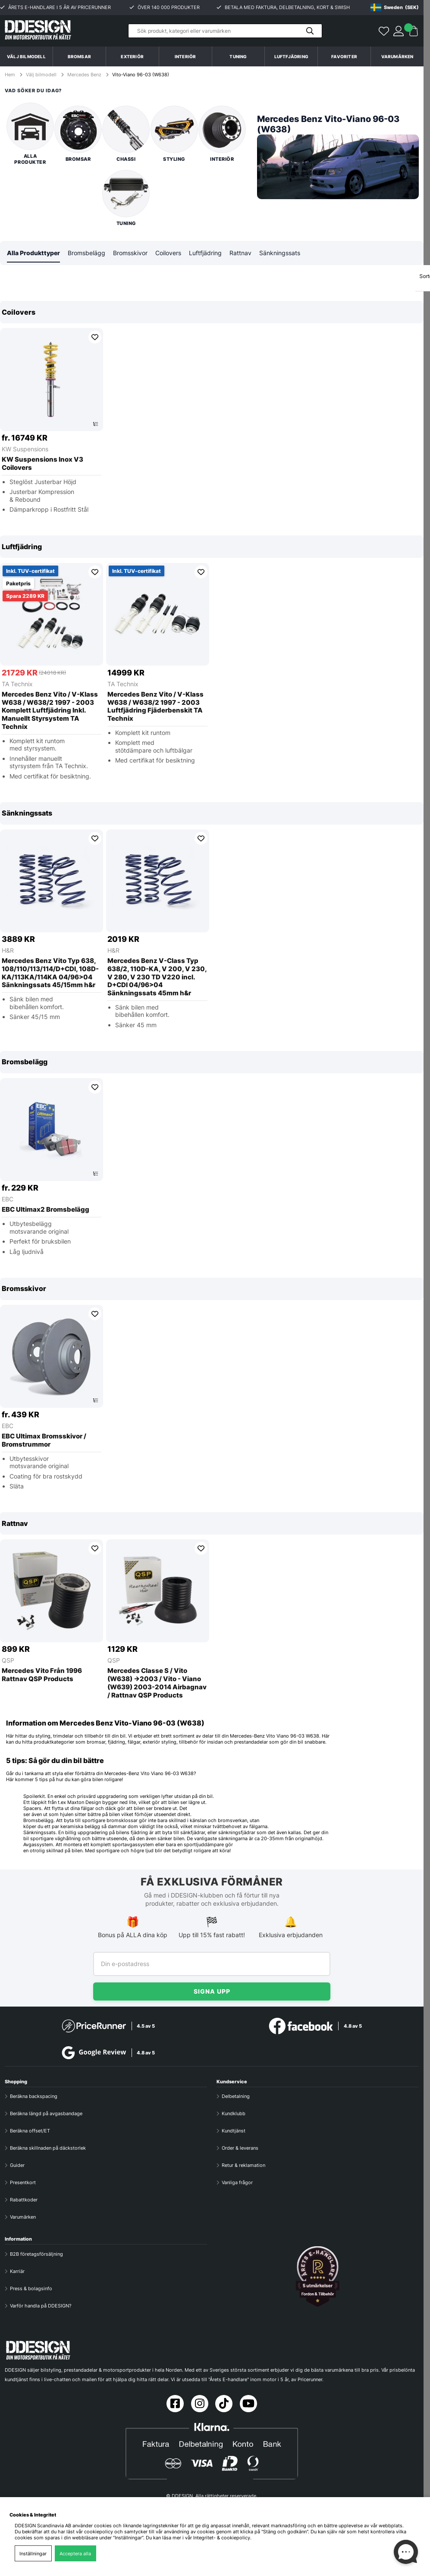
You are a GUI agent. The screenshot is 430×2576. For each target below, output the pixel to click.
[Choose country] (395, 7)
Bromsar (78, 134)
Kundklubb (233, 2113)
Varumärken (397, 56)
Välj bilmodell (26, 56)
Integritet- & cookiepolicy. (222, 2538)
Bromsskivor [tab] (130, 253)
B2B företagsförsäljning (36, 2254)
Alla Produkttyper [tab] (33, 253)
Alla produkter (30, 134)
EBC (7, 1199)
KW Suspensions (25, 449)
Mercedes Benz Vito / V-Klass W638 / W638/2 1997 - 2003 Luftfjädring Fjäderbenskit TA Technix (155, 707)
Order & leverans (240, 2148)
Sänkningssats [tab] (279, 253)
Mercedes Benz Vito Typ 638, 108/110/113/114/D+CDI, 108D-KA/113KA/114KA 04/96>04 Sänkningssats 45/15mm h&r (50, 973)
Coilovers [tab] (168, 253)
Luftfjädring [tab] (205, 253)
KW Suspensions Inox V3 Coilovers (42, 464)
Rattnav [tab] (240, 253)
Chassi (126, 134)
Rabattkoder (24, 2200)
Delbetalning (236, 2096)
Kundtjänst (233, 2131)
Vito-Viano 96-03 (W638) (140, 75)
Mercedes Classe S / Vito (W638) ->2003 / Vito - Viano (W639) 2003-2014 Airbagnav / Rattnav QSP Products (157, 1683)
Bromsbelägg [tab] (86, 253)
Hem (10, 75)
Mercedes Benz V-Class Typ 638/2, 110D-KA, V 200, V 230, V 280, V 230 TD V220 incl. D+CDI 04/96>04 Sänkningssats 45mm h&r (157, 977)
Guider (17, 2165)
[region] (212, 412)
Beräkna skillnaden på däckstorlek (48, 2148)
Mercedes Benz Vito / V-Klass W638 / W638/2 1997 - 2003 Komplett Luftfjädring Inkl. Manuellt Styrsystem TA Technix (50, 711)
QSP (8, 1660)
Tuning (126, 198)
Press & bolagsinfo (31, 2288)
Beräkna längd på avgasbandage (46, 2113)
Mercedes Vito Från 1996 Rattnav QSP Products (42, 1675)
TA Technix (17, 684)
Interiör (222, 134)
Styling (174, 134)
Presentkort (23, 2182)
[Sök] (225, 31)
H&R (8, 950)
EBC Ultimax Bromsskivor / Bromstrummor (44, 1441)
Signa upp (212, 1991)
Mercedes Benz (84, 75)
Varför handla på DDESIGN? (41, 2306)
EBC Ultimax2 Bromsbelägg (45, 1210)
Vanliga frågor (237, 2182)
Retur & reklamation (243, 2165)
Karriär (17, 2271)
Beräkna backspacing (33, 2096)
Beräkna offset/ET (30, 2131)
